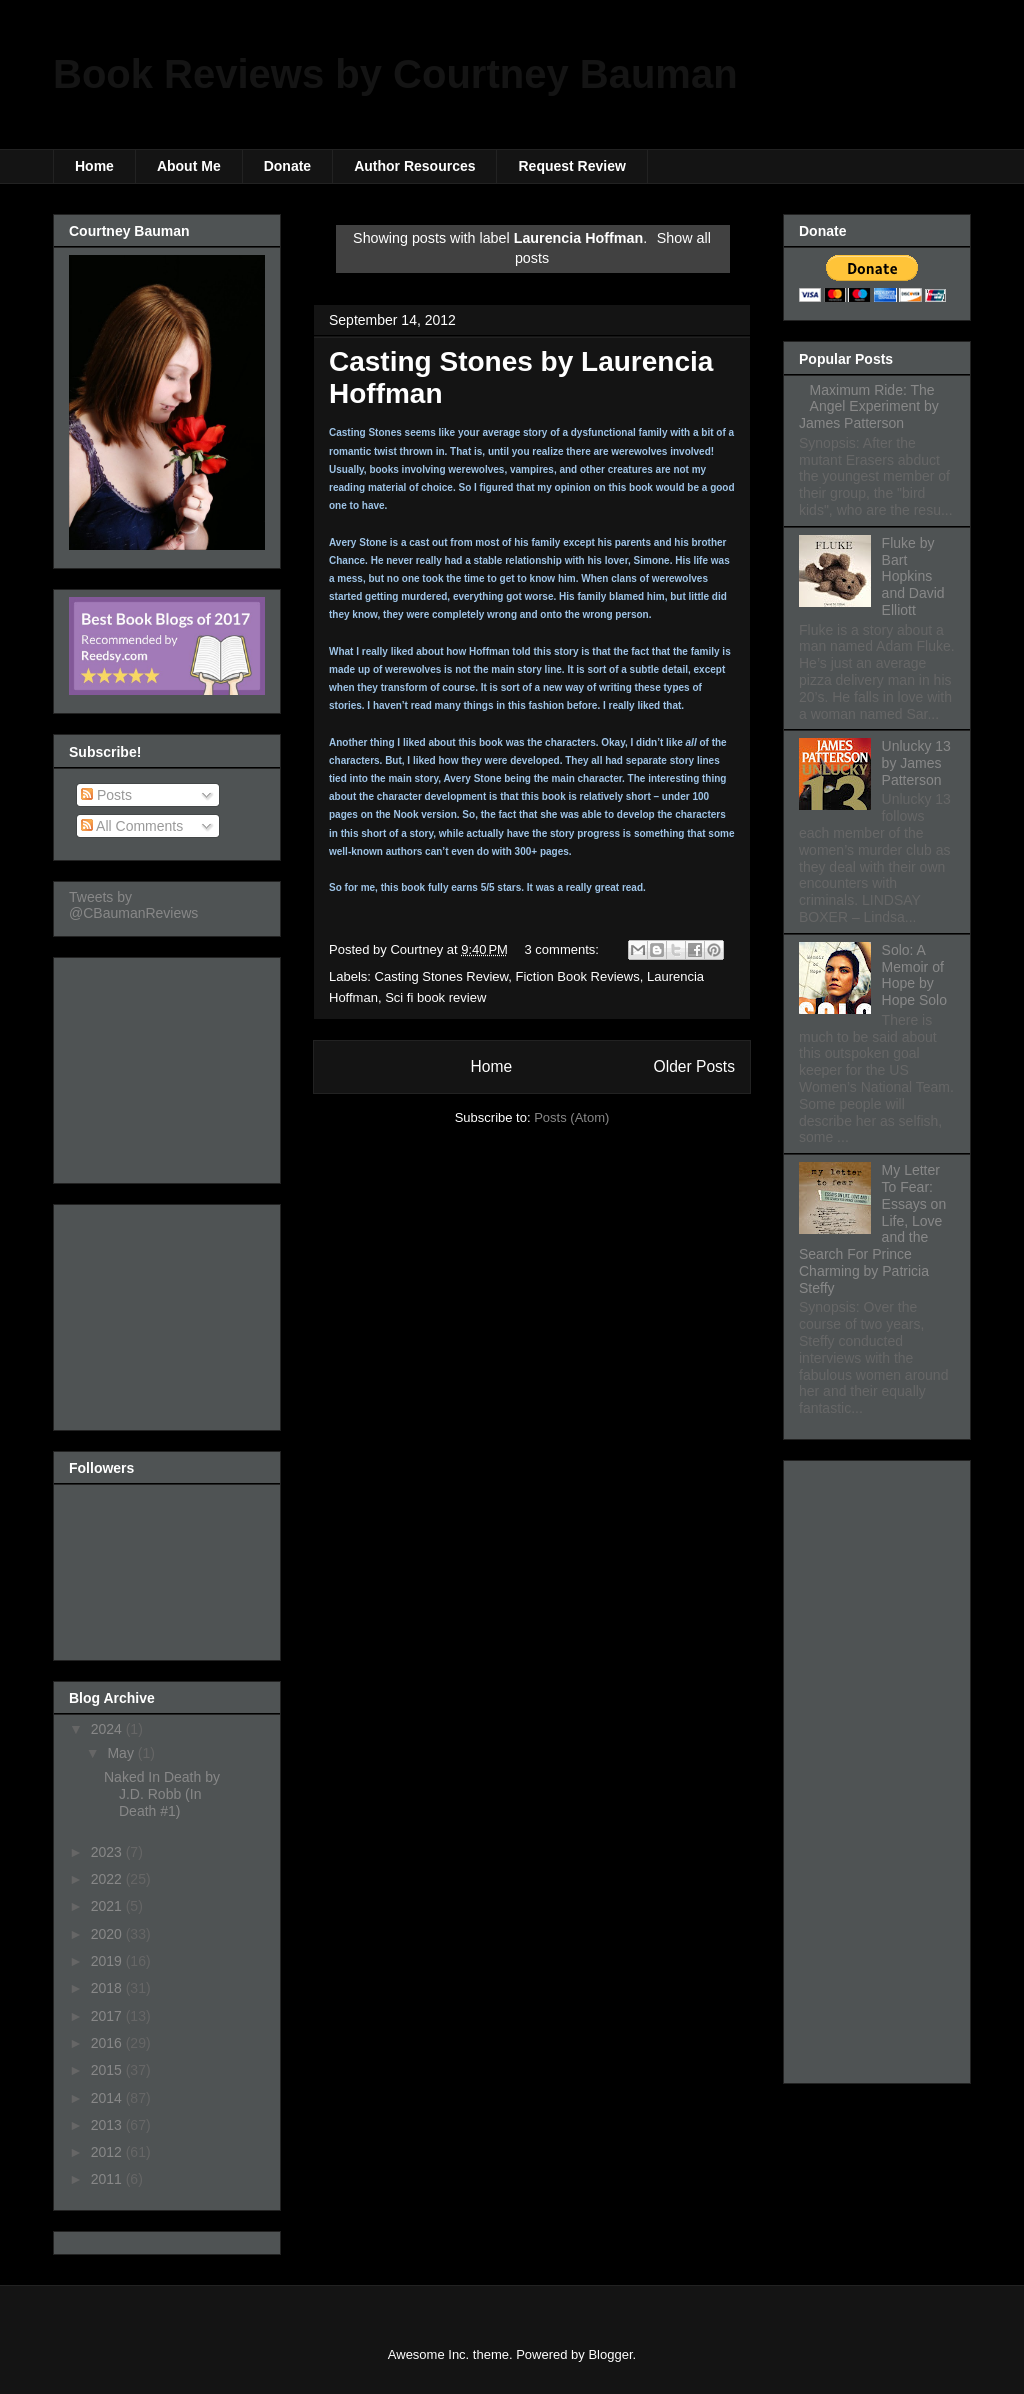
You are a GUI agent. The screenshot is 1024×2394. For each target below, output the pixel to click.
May (122, 1753)
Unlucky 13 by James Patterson (916, 763)
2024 (108, 1729)
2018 (108, 1988)
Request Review (571, 166)
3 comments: (564, 949)
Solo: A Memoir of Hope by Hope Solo (914, 975)
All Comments (132, 826)
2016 (108, 2043)
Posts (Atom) (571, 1117)
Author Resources (414, 166)
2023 (108, 1852)
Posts (106, 795)
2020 (108, 1934)
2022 (108, 1879)
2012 (108, 2152)
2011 (108, 2179)
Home (94, 166)
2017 (108, 2016)
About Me (189, 166)
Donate (287, 166)
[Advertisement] (169, 1065)
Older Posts (694, 1066)
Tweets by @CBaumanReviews (133, 905)
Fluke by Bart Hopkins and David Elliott (913, 576)
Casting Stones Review (442, 976)
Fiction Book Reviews (577, 976)
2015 (108, 2070)
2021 (108, 1906)
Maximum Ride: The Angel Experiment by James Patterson (869, 407)
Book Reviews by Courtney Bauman (395, 74)
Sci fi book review (435, 997)
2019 (108, 1961)
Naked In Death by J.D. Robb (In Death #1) (162, 1794)
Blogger (610, 2354)
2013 (108, 2125)
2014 (108, 2098)
